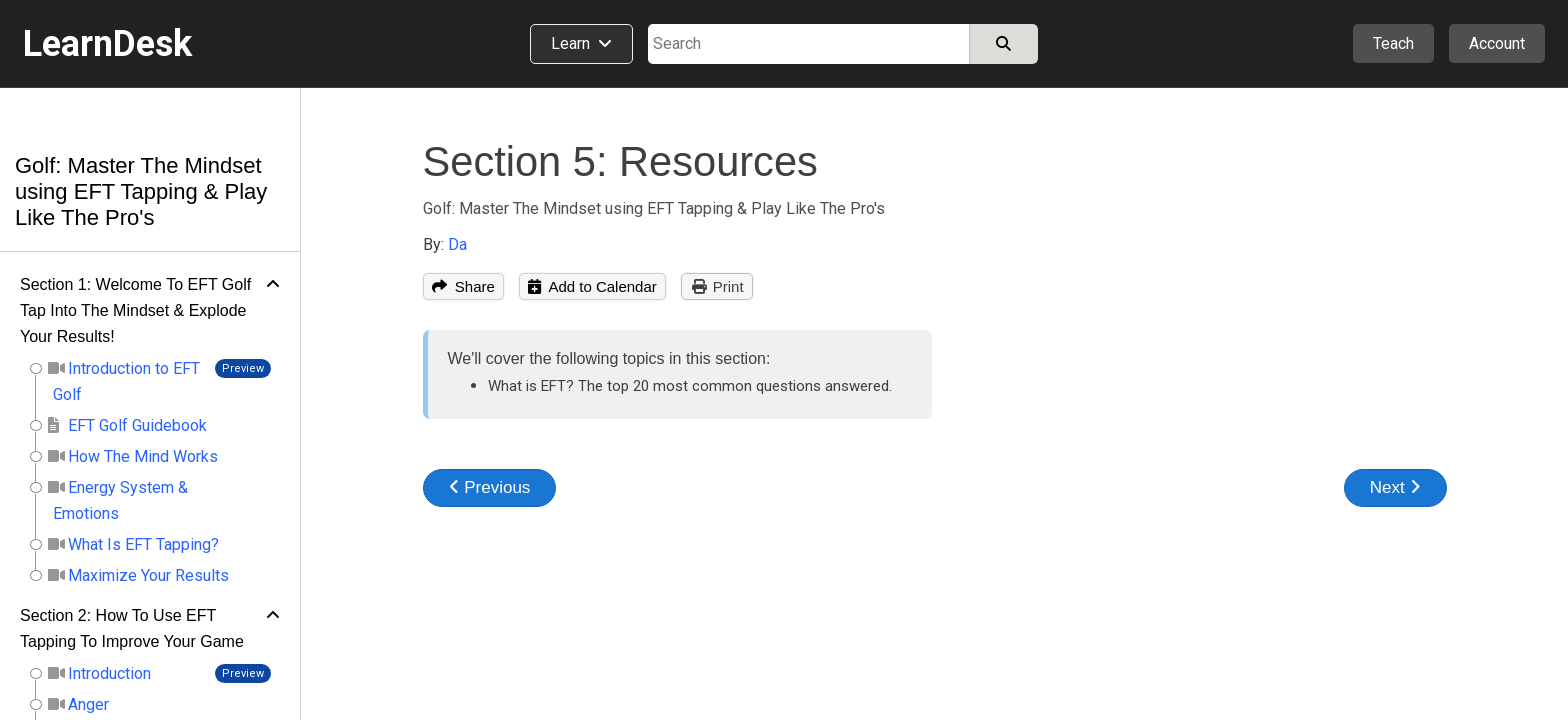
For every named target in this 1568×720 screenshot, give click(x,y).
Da (457, 244)
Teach (1393, 43)
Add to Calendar (592, 286)
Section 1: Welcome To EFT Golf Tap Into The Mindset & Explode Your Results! (135, 310)
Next (1395, 487)
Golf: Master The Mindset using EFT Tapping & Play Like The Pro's (141, 191)
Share (463, 286)
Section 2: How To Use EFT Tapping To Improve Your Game (132, 628)
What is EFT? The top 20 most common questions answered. (690, 386)
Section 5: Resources (620, 161)
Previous (490, 487)
